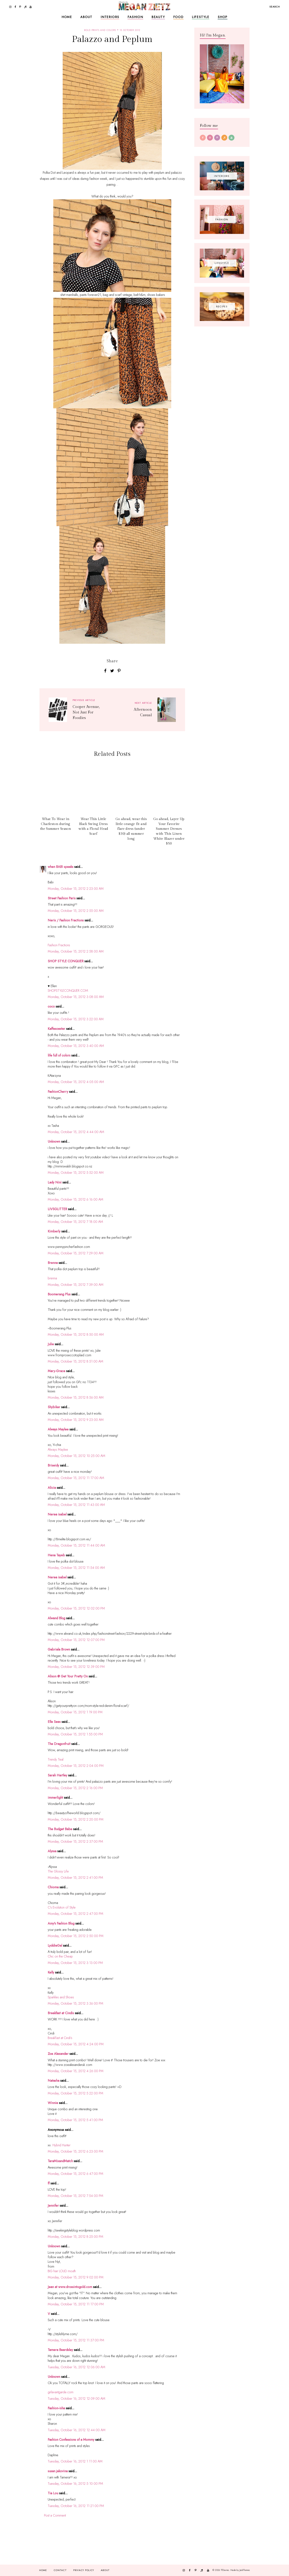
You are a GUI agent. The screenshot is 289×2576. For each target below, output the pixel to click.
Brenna (53, 1262)
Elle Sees (54, 1721)
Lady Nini (55, 1182)
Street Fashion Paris (62, 898)
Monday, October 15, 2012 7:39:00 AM (75, 1284)
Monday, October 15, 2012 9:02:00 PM (75, 2277)
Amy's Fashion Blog (61, 1923)
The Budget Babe (60, 1829)
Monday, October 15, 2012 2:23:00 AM (76, 888)
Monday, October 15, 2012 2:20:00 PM (75, 1819)
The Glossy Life (58, 1871)
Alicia (52, 1487)
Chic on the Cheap (60, 1956)
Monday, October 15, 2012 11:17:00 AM (76, 1478)
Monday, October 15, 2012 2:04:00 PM (76, 1765)
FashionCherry (58, 1091)
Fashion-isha (56, 2408)
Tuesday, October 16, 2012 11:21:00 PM (76, 2505)
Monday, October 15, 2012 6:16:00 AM (75, 1199)
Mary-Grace (57, 1371)
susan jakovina (58, 2471)
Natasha (53, 2080)
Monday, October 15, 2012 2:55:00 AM (76, 910)
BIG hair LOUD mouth (62, 2271)
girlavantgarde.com (60, 2392)
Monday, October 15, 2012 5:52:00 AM (76, 1172)
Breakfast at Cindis (61, 2013)
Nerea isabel (57, 1514)
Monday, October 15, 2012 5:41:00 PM (75, 2120)
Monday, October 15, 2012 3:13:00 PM (75, 1962)
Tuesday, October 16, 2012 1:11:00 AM (75, 2461)
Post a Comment (55, 2515)
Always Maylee (58, 1429)
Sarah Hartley (57, 1775)
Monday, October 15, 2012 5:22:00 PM (75, 2093)
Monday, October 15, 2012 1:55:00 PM (75, 1734)
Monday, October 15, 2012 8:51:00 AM (75, 1361)
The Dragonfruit (59, 1743)
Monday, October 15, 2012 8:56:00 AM (76, 1397)
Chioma (53, 1887)
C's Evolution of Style (62, 1907)
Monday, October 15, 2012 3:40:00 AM (76, 1045)
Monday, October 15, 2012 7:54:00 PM (75, 2195)
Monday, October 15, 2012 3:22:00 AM (76, 1019)
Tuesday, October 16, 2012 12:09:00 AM (76, 2398)
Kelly (51, 1972)
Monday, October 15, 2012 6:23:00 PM (75, 2151)
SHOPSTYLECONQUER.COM (68, 990)
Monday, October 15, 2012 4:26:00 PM (75, 2071)
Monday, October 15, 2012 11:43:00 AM (76, 1504)
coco (51, 1006)
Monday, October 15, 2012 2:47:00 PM (75, 1913)
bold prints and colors (100, 30)
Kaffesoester (56, 1028)
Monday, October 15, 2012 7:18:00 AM (75, 1221)
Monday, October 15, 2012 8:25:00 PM (75, 2236)
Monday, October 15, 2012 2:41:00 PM (75, 1877)
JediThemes (245, 2570)
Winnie (53, 2102)
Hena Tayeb (56, 1555)
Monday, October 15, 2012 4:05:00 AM (76, 1081)
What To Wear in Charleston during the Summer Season (55, 824)
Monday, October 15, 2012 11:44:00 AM (76, 1545)
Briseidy (53, 1465)
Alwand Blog (56, 1618)
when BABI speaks (60, 866)
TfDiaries (225, 2570)
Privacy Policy (83, 2570)
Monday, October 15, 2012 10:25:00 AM (76, 1455)
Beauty (158, 17)
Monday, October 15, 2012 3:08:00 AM (76, 996)
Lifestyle (200, 17)
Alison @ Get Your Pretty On (68, 1676)
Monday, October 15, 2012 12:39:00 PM (76, 1666)
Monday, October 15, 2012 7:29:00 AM (75, 1253)
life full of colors (59, 1055)
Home (67, 17)
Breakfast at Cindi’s (60, 2038)
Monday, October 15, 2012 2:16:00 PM (75, 1788)
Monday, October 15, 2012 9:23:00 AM (76, 1419)
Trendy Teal (55, 1759)
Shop (222, 17)
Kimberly (54, 1231)
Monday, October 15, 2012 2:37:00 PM (75, 1841)
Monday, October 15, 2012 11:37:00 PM (76, 2340)
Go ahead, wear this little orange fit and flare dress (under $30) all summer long (131, 829)
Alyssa (52, 1851)
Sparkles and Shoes (61, 1997)
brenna (52, 1278)
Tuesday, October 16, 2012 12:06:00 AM (76, 2367)
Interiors (110, 17)
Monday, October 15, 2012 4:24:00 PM (76, 2044)
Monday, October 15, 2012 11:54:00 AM (76, 1567)
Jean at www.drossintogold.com (70, 2287)
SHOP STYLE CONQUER (65, 961)
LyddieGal (55, 1945)
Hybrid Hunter (61, 2145)
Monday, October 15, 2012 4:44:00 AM (76, 1132)
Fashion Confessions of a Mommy (71, 2439)
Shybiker (54, 1407)
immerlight (55, 1797)
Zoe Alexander (58, 2053)
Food (178, 17)
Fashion (135, 17)
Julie (51, 1344)
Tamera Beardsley (60, 2349)
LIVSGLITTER (57, 1209)
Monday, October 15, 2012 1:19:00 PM (75, 1712)
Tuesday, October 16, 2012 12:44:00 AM (76, 2430)
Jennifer (53, 2205)
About (86, 17)
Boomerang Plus (59, 1294)
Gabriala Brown (59, 1649)
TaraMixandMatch (60, 2161)
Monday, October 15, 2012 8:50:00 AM (76, 1334)
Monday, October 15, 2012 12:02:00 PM (76, 1608)
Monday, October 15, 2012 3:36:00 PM (75, 2003)
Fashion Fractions (59, 945)
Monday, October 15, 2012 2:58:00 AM (76, 951)
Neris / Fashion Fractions (66, 920)
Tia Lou (53, 2493)
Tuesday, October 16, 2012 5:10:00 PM (75, 2483)
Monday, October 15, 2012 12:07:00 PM (76, 1639)
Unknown (54, 1141)
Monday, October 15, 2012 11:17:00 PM (76, 2304)
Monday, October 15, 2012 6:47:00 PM (75, 2173)
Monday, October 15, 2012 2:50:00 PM (75, 1936)
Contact (60, 2570)
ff (49, 2183)
